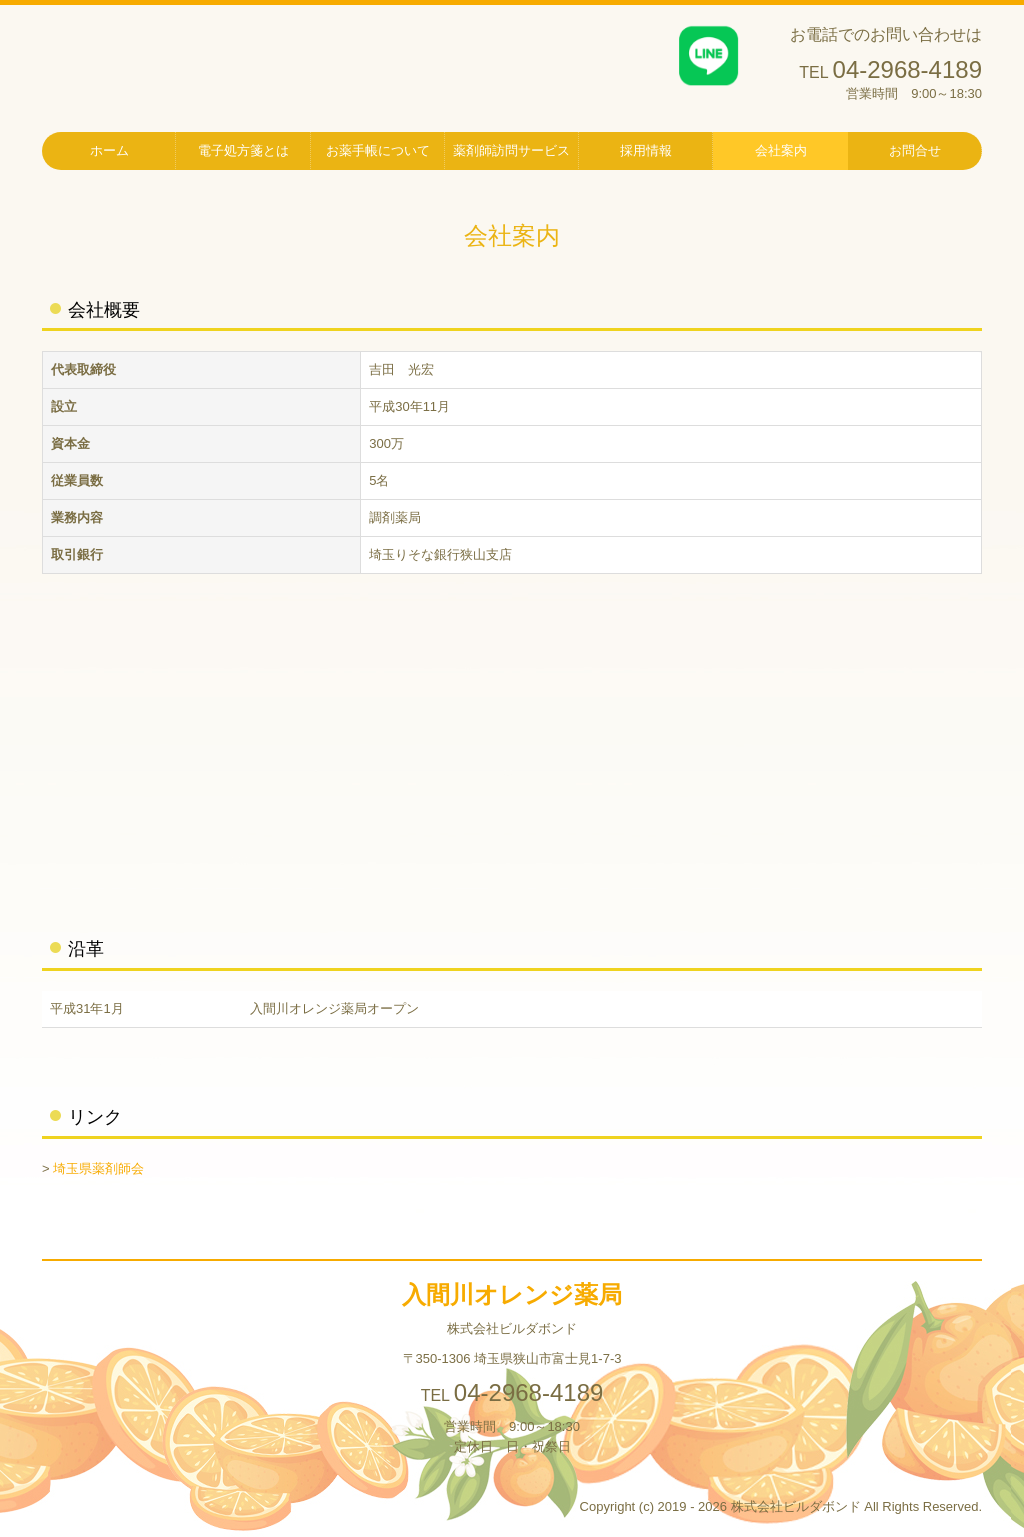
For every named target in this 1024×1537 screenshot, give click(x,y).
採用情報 (646, 150)
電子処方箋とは (243, 150)
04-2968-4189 (907, 69)
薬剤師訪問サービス (511, 150)
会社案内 (781, 150)
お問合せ (915, 150)
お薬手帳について (378, 150)
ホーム (109, 150)
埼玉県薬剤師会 (98, 1168)
